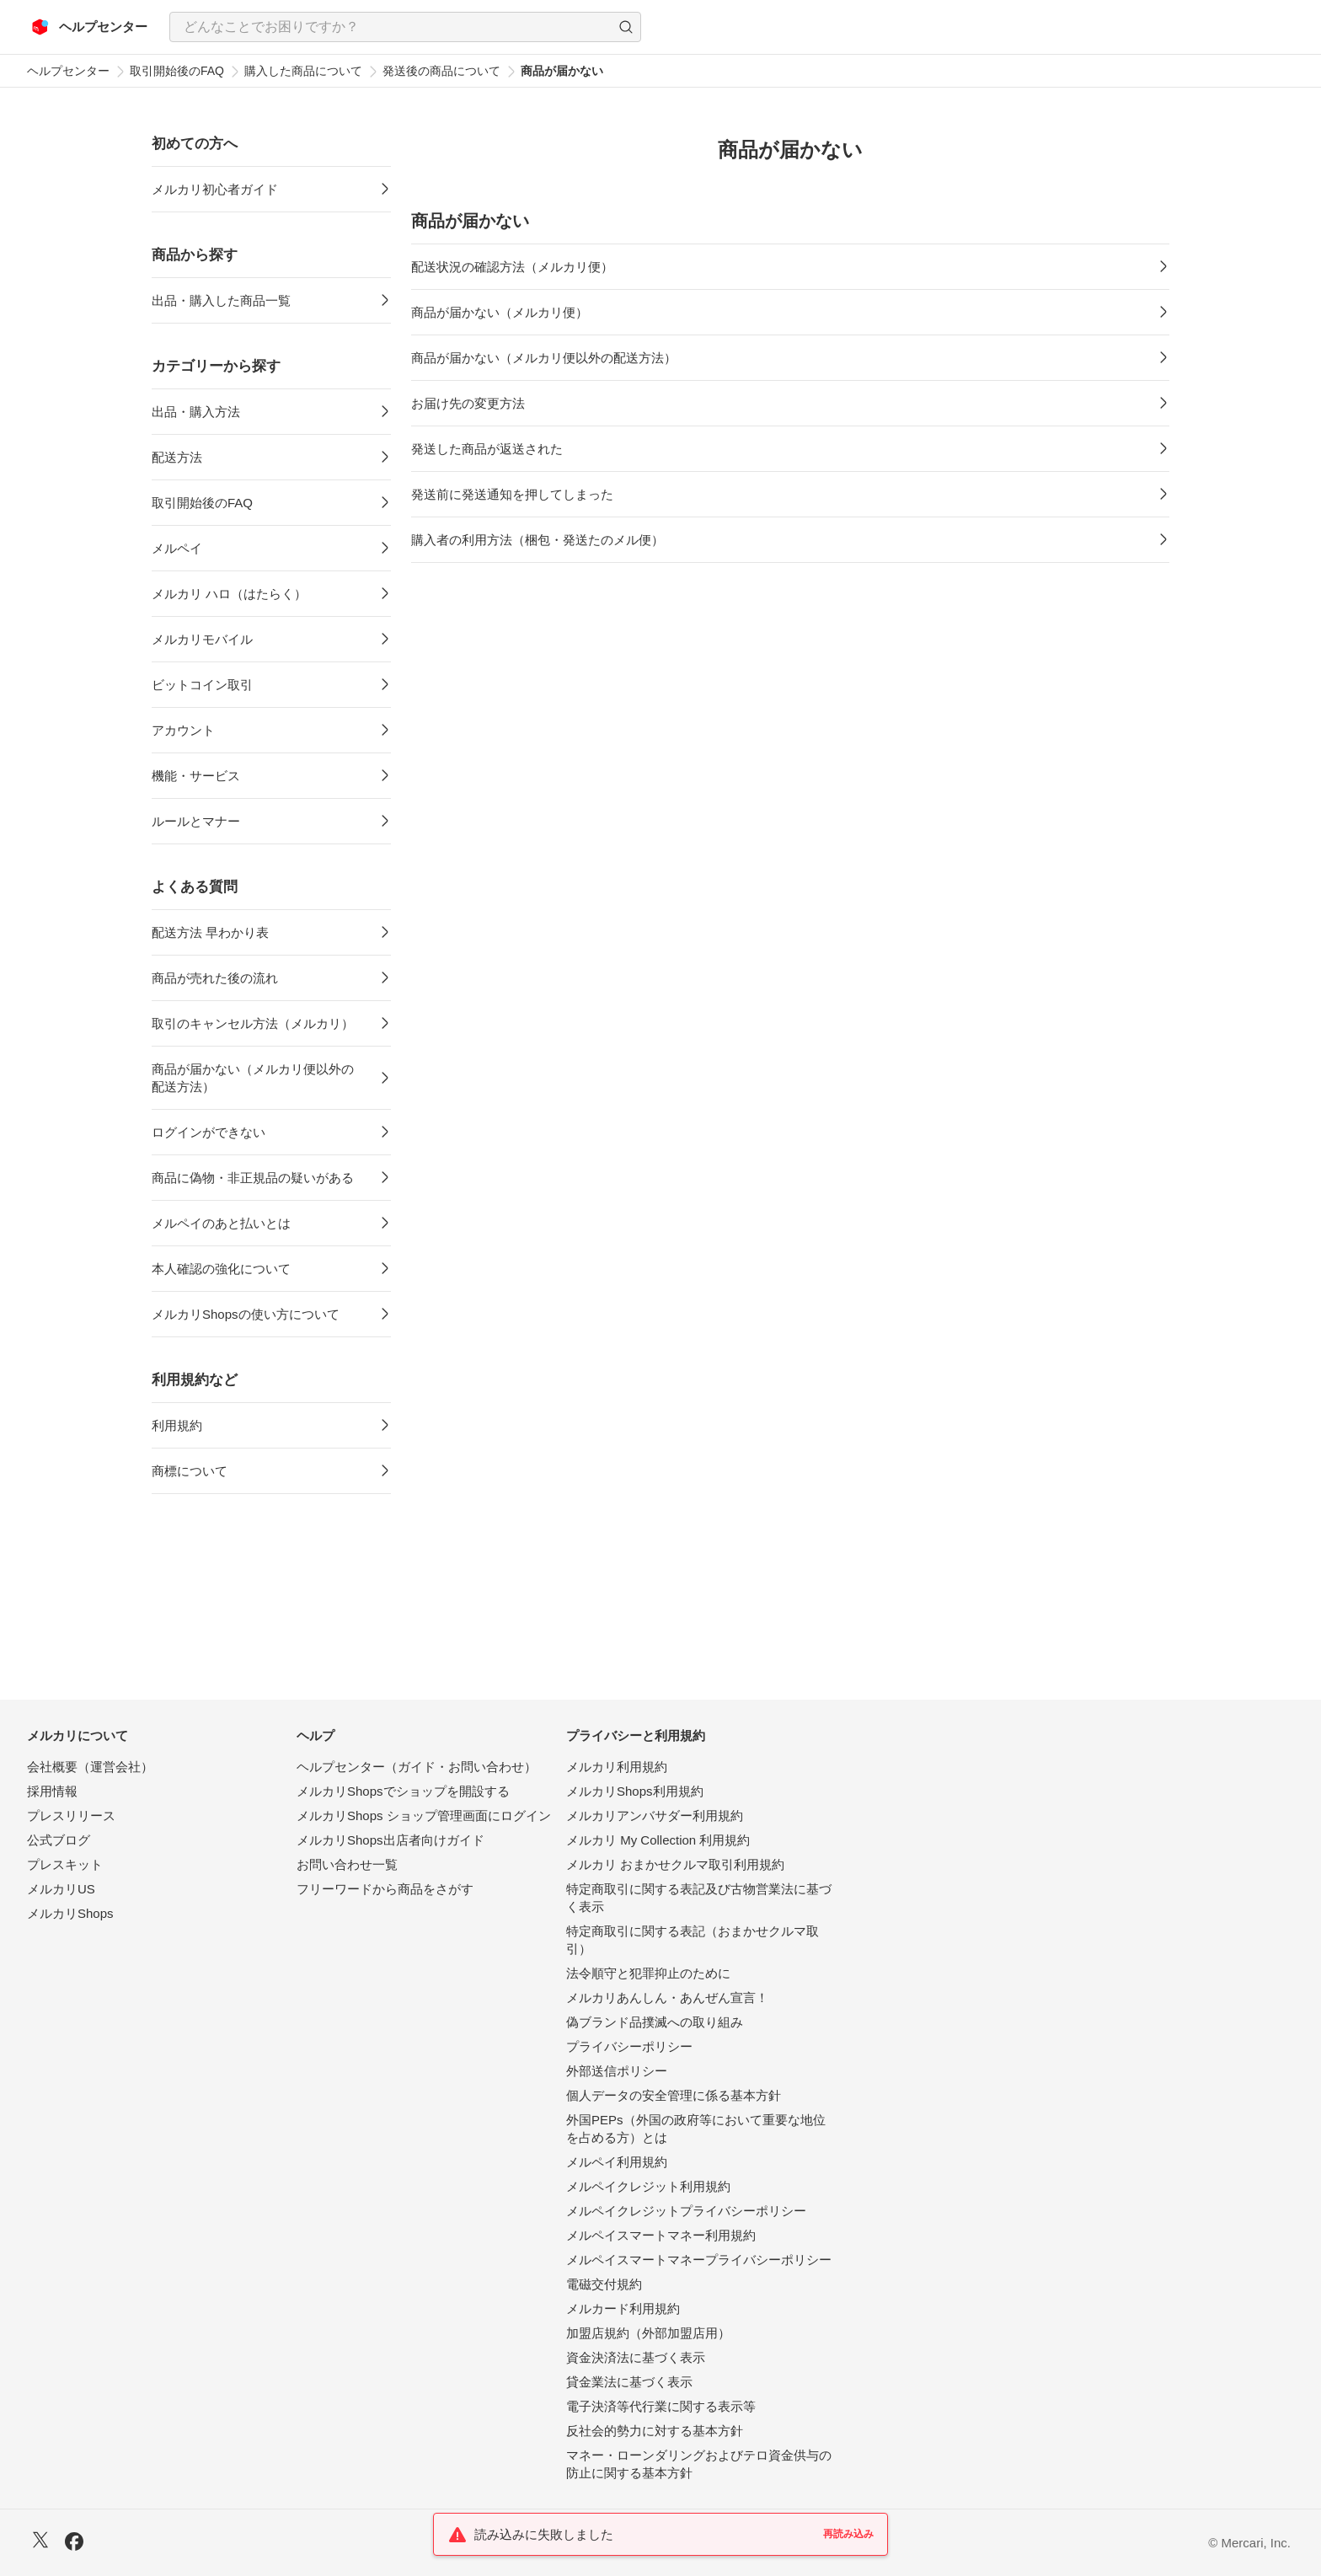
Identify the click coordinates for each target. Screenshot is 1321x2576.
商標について (189, 1471)
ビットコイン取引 (202, 684)
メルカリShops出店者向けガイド (390, 1840)
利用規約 (177, 1425)
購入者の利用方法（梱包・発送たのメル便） (537, 540)
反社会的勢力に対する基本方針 (654, 2430)
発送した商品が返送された (487, 449)
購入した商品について (303, 71)
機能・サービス (196, 776)
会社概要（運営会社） (90, 1766)
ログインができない (208, 1132)
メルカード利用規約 (623, 2308)
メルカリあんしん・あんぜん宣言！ (667, 1997)
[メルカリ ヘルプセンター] (89, 27)
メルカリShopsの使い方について (246, 1314)
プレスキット (65, 1864)
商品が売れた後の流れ (215, 978)
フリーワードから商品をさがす (385, 1889)
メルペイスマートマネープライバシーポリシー (699, 2259)
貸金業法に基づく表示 (629, 2382)
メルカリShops (70, 1913)
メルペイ (177, 548)
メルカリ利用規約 (616, 1766)
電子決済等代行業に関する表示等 (661, 2406)
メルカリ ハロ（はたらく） (229, 593)
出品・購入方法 (196, 411)
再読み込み (848, 2534)
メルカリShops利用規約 (634, 1791)
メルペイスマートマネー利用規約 (661, 2235)
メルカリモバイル (202, 639)
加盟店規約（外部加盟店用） (648, 2333)
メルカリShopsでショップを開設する (403, 1791)
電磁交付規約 (604, 2284)
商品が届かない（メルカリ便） (499, 312)
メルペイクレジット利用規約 (648, 2186)
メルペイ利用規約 (616, 2162)
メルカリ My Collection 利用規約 (658, 1840)
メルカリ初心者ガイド (215, 189)
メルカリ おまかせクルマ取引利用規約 (675, 1864)
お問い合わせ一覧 (347, 1864)
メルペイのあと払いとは (221, 1223)
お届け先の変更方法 (468, 403)
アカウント (183, 730)
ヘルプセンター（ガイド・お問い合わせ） (417, 1766)
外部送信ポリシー (616, 2071)
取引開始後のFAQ (177, 71)
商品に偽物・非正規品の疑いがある (253, 1177)
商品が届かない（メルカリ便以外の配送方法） (253, 1078)
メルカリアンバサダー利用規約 (654, 1815)
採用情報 (52, 1791)
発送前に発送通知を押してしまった (512, 494)
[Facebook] (74, 2543)
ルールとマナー (196, 821)
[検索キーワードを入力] (391, 27)
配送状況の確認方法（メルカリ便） (512, 267)
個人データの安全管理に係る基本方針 (673, 2095)
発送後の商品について (441, 71)
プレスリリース (71, 1815)
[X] (40, 2542)
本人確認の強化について (221, 1268)
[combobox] (405, 27)
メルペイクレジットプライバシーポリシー (686, 2211)
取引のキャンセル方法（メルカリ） (253, 1023)
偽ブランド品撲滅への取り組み (654, 2022)
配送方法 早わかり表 (210, 932)
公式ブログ (58, 1840)
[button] (626, 27)
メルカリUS (61, 1889)
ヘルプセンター (68, 71)
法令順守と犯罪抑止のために (648, 1973)
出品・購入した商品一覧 (221, 300)
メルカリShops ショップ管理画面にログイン (424, 1815)
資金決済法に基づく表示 (635, 2357)
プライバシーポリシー (629, 2046)
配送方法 (177, 457)
